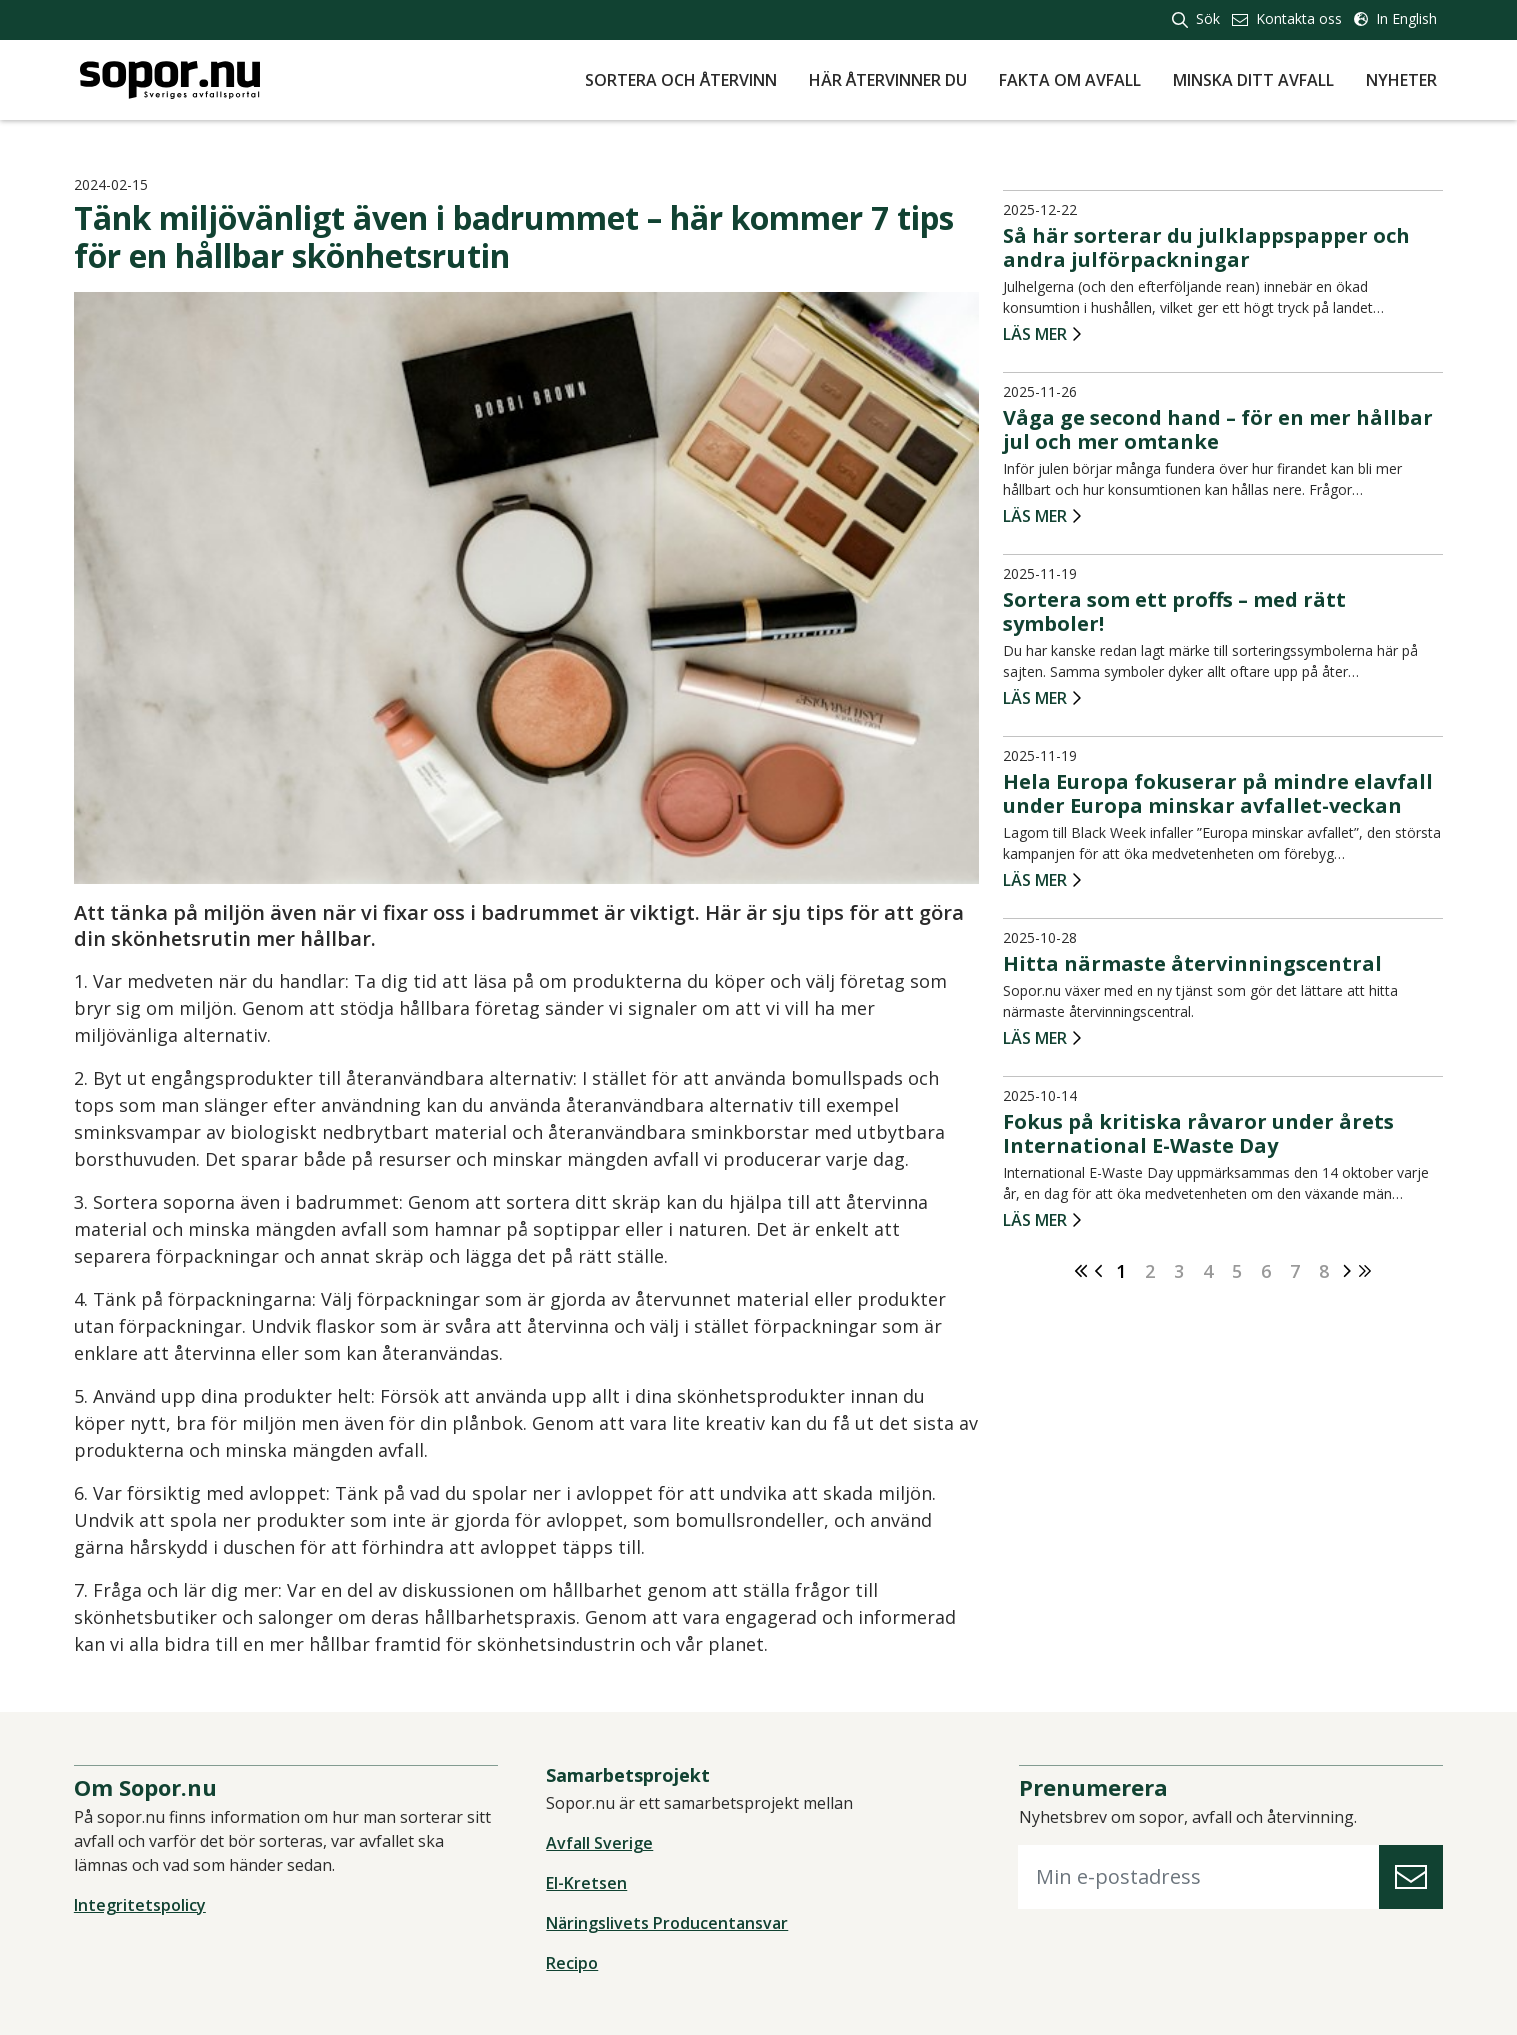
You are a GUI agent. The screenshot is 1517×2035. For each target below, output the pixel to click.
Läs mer (1033, 337)
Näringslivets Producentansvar (669, 1924)
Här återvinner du (888, 80)
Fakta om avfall (1070, 80)
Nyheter (1401, 80)
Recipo (574, 1964)
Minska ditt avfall (1253, 80)
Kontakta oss (1287, 18)
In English (1395, 18)
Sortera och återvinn (681, 80)
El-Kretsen (588, 1884)
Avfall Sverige (601, 1844)
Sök (1196, 18)
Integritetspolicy (146, 1906)
